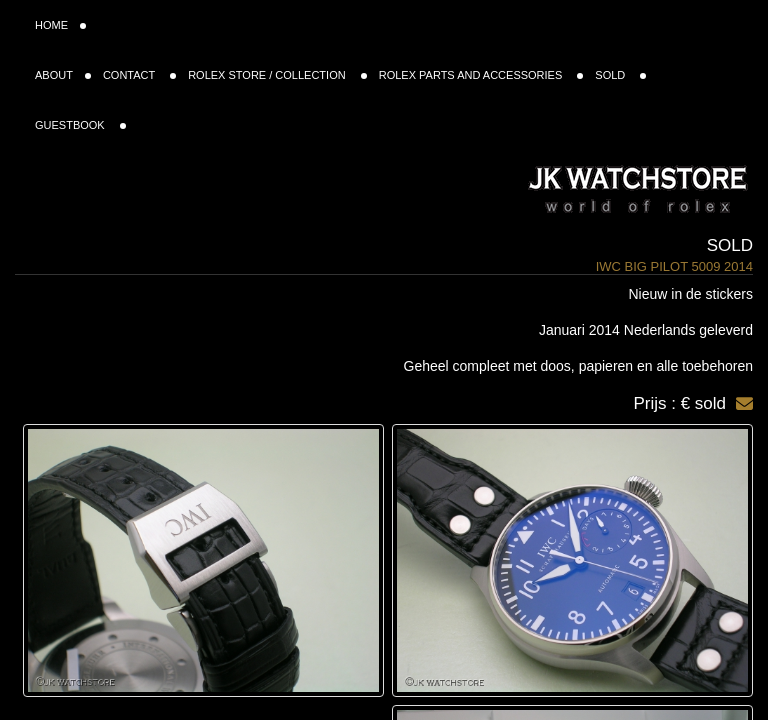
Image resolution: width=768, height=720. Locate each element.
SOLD (620, 75)
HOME (60, 25)
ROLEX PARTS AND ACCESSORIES (481, 75)
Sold (730, 245)
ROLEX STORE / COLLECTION (277, 75)
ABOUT (63, 75)
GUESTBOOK (80, 125)
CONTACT (139, 75)
